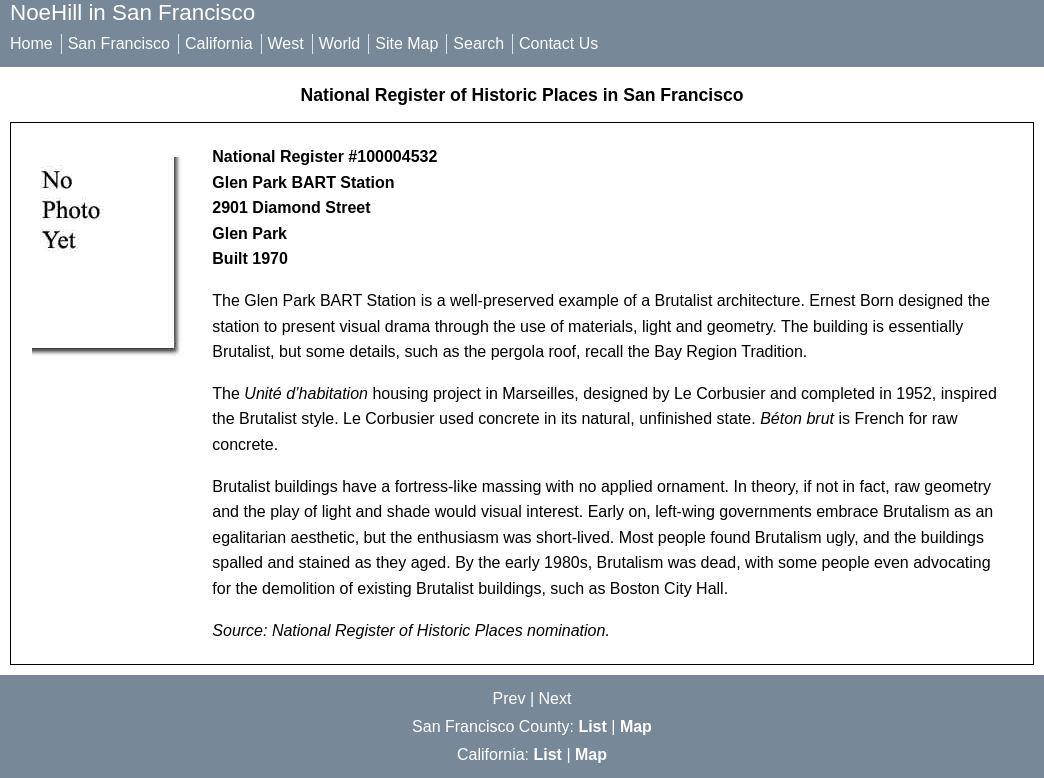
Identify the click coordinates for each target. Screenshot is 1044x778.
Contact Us (558, 43)
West (286, 43)
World (340, 43)
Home (31, 43)
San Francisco (119, 43)
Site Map (406, 43)
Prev (509, 698)
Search (478, 43)
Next (555, 698)
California (219, 43)
